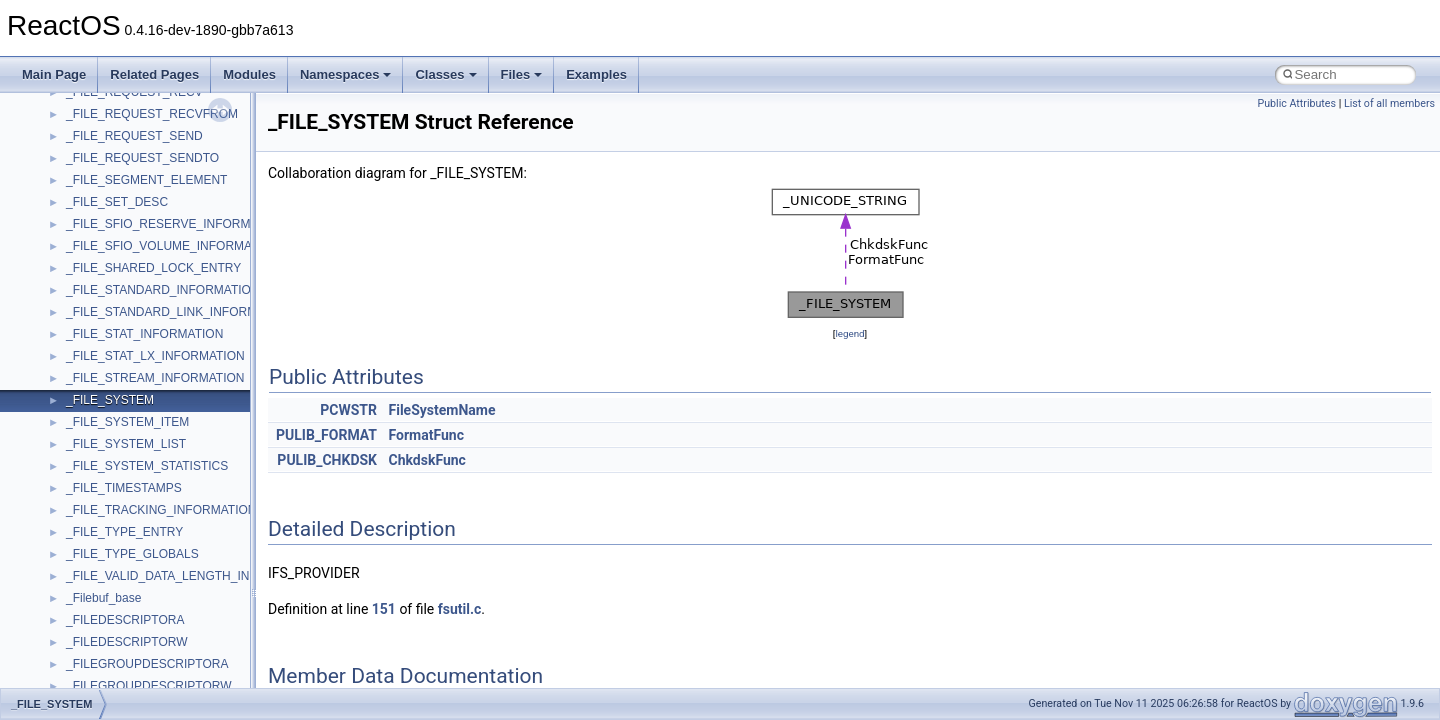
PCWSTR (348, 410)
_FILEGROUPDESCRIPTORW (149, 686)
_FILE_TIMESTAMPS (124, 488)
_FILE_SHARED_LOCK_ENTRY (153, 268)
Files (522, 74)
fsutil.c (460, 609)
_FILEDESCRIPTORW (127, 642)
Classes (445, 74)
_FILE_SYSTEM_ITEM (127, 422)
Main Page (54, 74)
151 (384, 609)
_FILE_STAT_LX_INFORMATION (155, 356)
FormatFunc (426, 435)
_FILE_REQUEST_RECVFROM (152, 114)
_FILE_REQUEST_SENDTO (142, 158)
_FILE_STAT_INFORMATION (144, 334)
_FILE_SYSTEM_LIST (126, 444)
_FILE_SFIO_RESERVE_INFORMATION (176, 224)
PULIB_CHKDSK (327, 460)
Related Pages (154, 74)
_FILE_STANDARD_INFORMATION (163, 290)
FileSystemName (442, 410)
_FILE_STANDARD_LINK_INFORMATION (179, 312)
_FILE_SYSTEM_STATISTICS (147, 466)
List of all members (1389, 103)
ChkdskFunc (427, 460)
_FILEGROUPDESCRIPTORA (147, 664)
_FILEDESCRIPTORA (125, 620)
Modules (249, 74)
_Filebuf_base (103, 598)
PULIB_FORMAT (326, 435)
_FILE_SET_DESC (117, 202)
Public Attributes (1296, 103)
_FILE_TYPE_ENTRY (124, 532)
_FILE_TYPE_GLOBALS (132, 554)
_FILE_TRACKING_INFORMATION (161, 510)
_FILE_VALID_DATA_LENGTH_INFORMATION (193, 576)
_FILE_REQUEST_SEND (134, 136)
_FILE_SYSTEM (110, 400)
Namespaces (346, 74)
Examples (596, 74)
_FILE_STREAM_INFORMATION (155, 378)
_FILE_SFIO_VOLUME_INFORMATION (173, 246)
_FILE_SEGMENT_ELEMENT (146, 180)
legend (849, 333)
